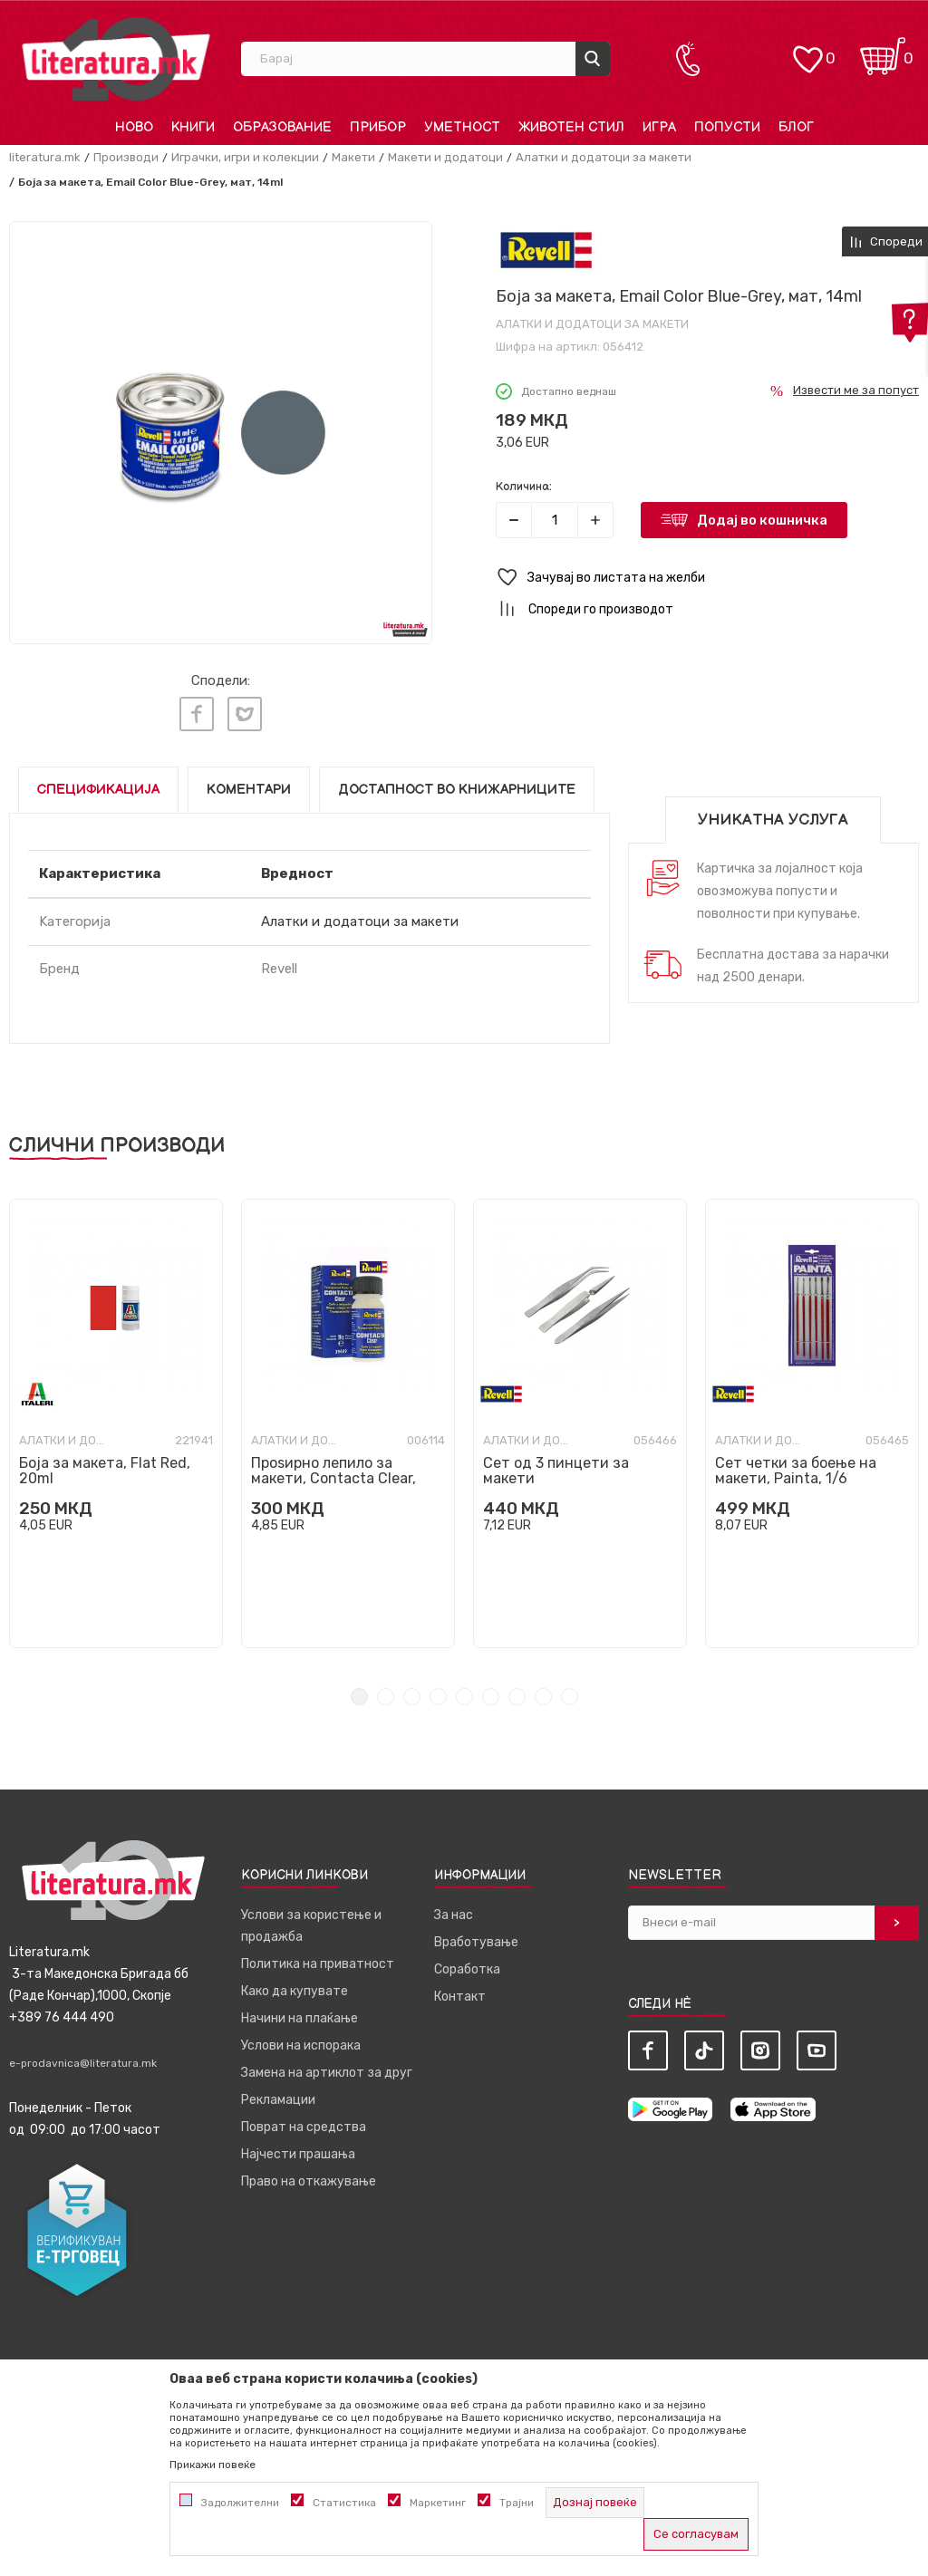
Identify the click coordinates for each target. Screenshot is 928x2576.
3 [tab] (411, 1693)
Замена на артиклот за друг (326, 2069)
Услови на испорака (301, 2042)
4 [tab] (438, 1693)
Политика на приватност (317, 1960)
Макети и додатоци (445, 157)
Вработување (476, 1938)
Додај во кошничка (762, 520)
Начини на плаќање (299, 2014)
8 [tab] (543, 1693)
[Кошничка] (882, 50)
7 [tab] (517, 1693)
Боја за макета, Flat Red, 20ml (104, 1467)
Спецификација (98, 786)
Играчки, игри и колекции (245, 157)
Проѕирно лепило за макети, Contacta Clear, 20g (333, 1475)
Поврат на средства (303, 2123)
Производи (126, 157)
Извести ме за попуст (856, 390)
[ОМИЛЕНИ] (807, 50)
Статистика (344, 2502)
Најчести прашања (298, 2150)
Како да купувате (294, 1987)
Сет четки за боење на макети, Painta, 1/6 (795, 1467)
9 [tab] (569, 1693)
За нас (453, 1911)
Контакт (460, 1993)
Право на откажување (308, 2177)
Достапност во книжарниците (456, 786)
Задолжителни (240, 2502)
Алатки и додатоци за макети (603, 157)
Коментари (249, 786)
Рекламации (278, 2096)
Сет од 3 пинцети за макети (556, 1467)
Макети (353, 157)
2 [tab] (385, 1693)
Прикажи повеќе (212, 2464)
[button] (707, 577)
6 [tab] (490, 1693)
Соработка (467, 1965)
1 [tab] (359, 1693)
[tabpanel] (116, 1420)
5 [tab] (464, 1693)
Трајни (516, 2502)
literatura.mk (45, 157)
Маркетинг (438, 2502)
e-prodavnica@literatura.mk (83, 2059)
